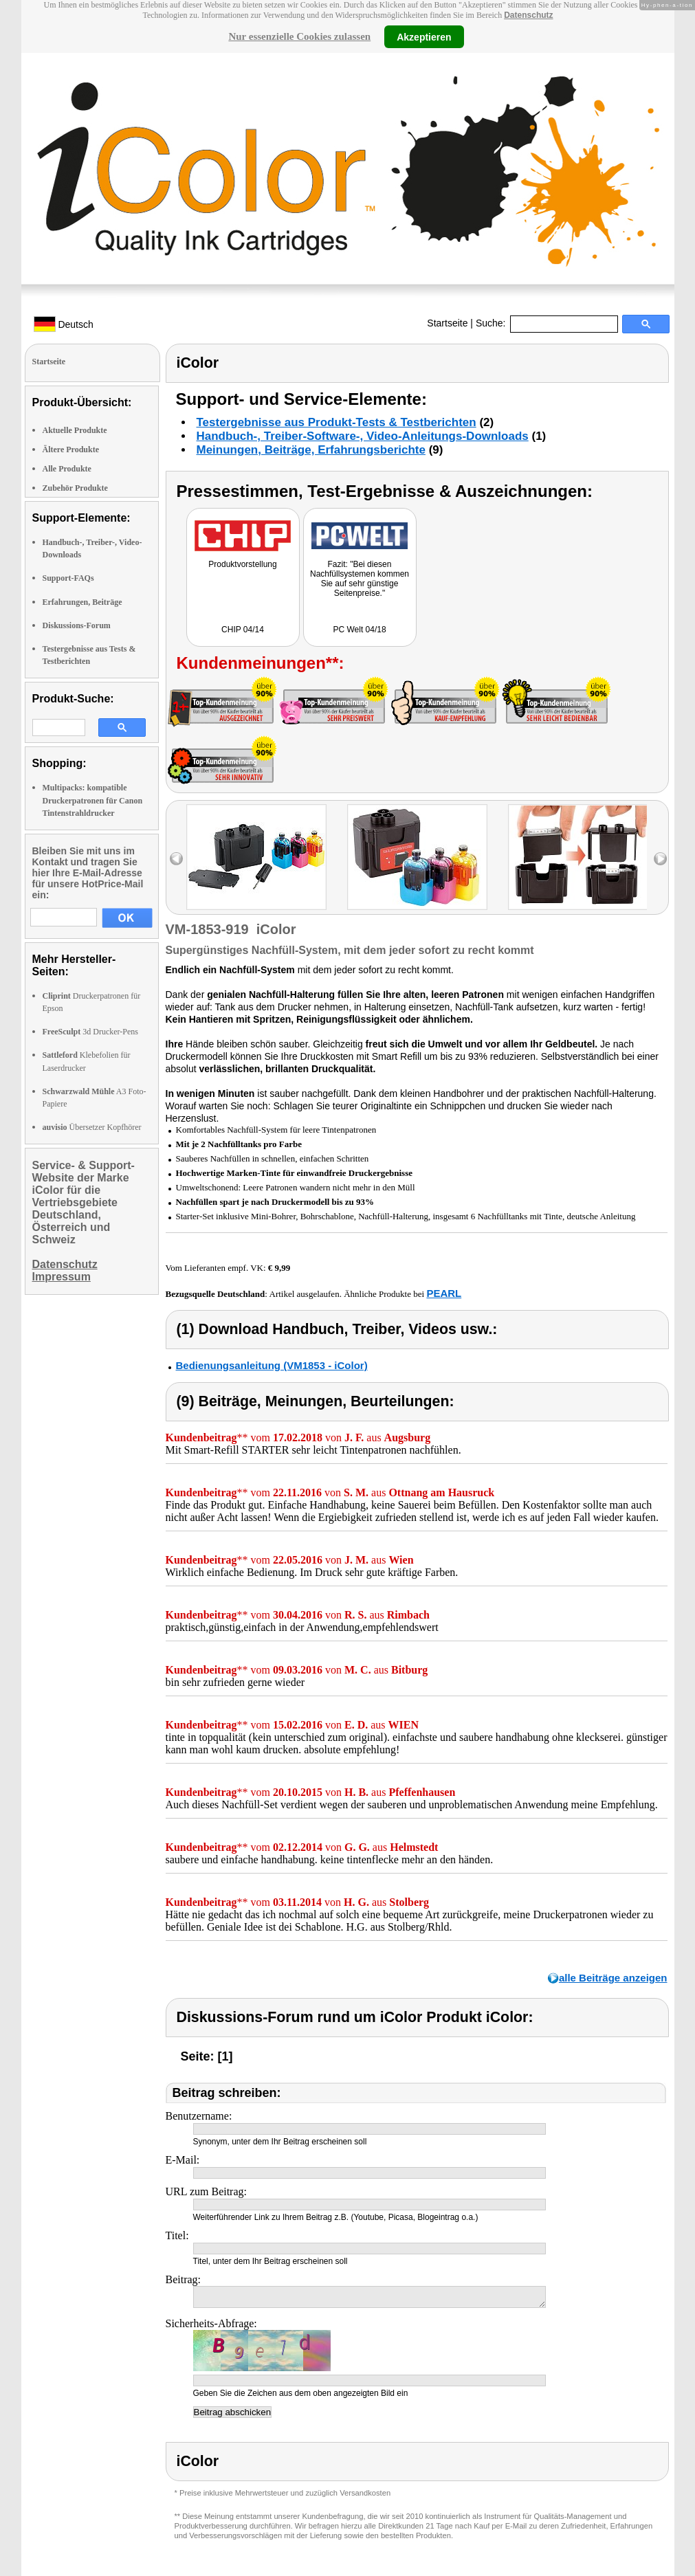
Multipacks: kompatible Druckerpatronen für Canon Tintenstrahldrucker (93, 800)
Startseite (447, 323)
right (660, 858)
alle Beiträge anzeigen (613, 1978)
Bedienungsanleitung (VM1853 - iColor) (272, 1365)
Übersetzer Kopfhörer (92, 1127)
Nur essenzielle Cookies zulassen (299, 36)
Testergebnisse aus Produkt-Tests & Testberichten (336, 422)
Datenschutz (528, 15)
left (176, 858)
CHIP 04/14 (242, 629)
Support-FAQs (68, 578)
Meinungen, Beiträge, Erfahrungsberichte (311, 449)
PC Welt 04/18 (359, 629)
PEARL (443, 1293)
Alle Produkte (67, 469)
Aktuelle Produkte (75, 430)
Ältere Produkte (71, 449)
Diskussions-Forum (77, 625)
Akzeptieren (424, 36)
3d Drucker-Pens (91, 1031)
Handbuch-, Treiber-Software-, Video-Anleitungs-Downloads (363, 436)
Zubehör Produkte (75, 488)
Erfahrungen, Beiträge (82, 602)
